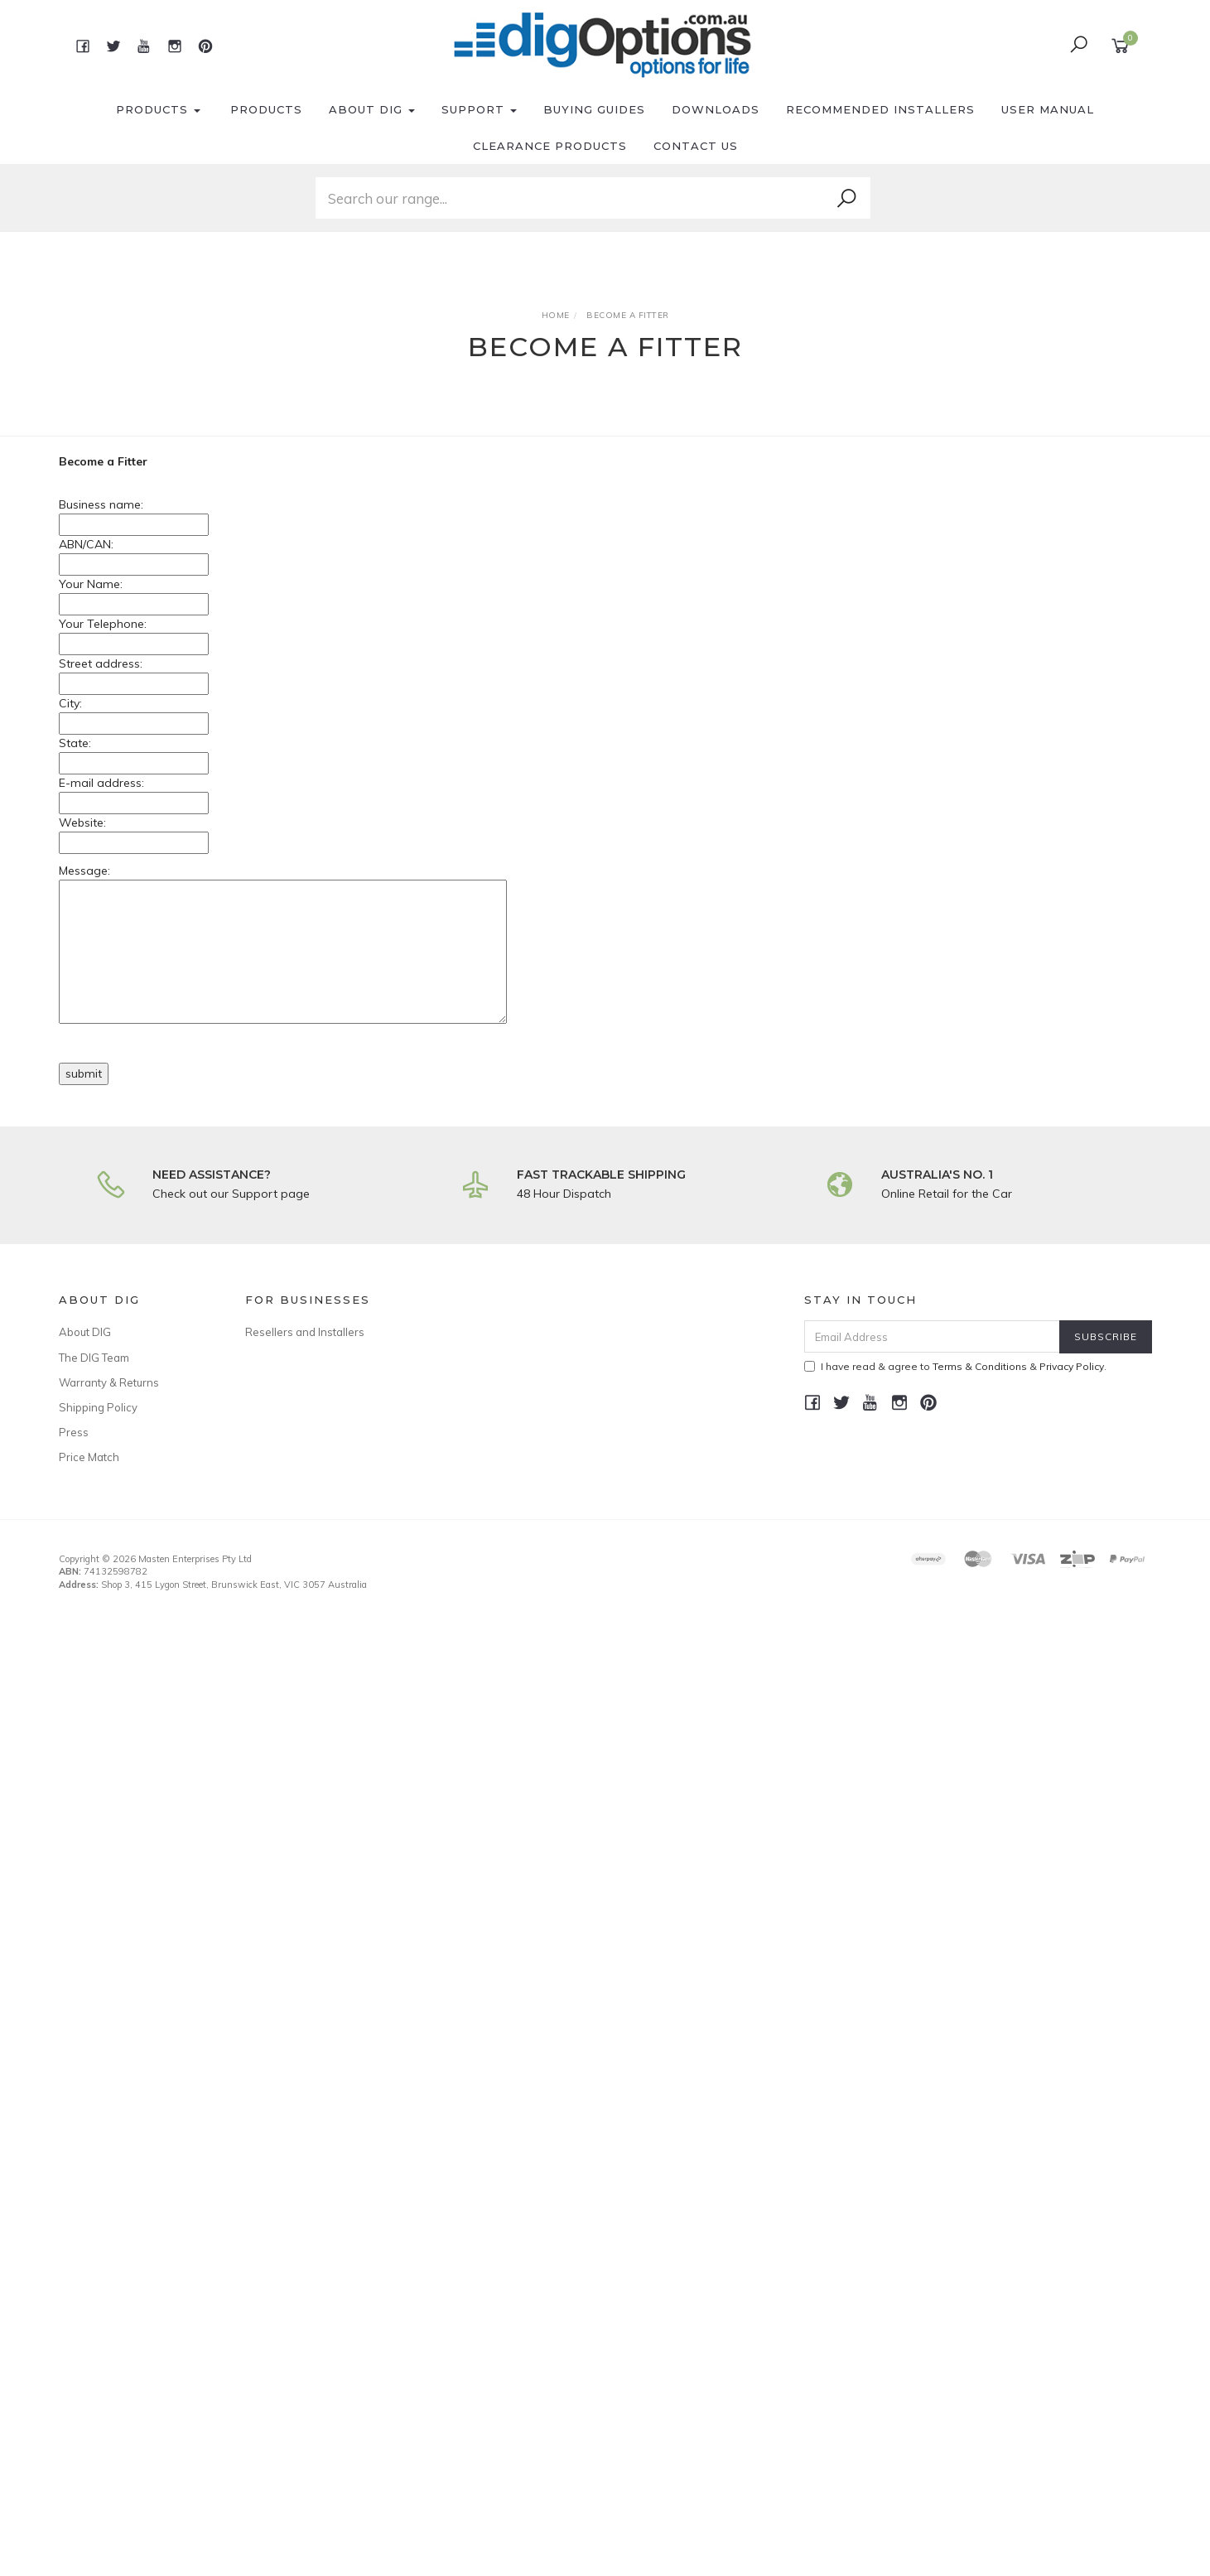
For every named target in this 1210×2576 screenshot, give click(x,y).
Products (158, 109)
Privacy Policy (1071, 1366)
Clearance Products (550, 145)
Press (74, 1432)
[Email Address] (932, 1336)
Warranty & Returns (109, 1382)
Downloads (715, 109)
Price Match (89, 1457)
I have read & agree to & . (955, 1366)
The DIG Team (94, 1357)
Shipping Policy (98, 1407)
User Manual (1047, 109)
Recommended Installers (880, 109)
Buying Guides (594, 109)
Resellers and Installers (304, 1332)
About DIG (372, 109)
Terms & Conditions (980, 1366)
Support (479, 109)
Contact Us (695, 145)
